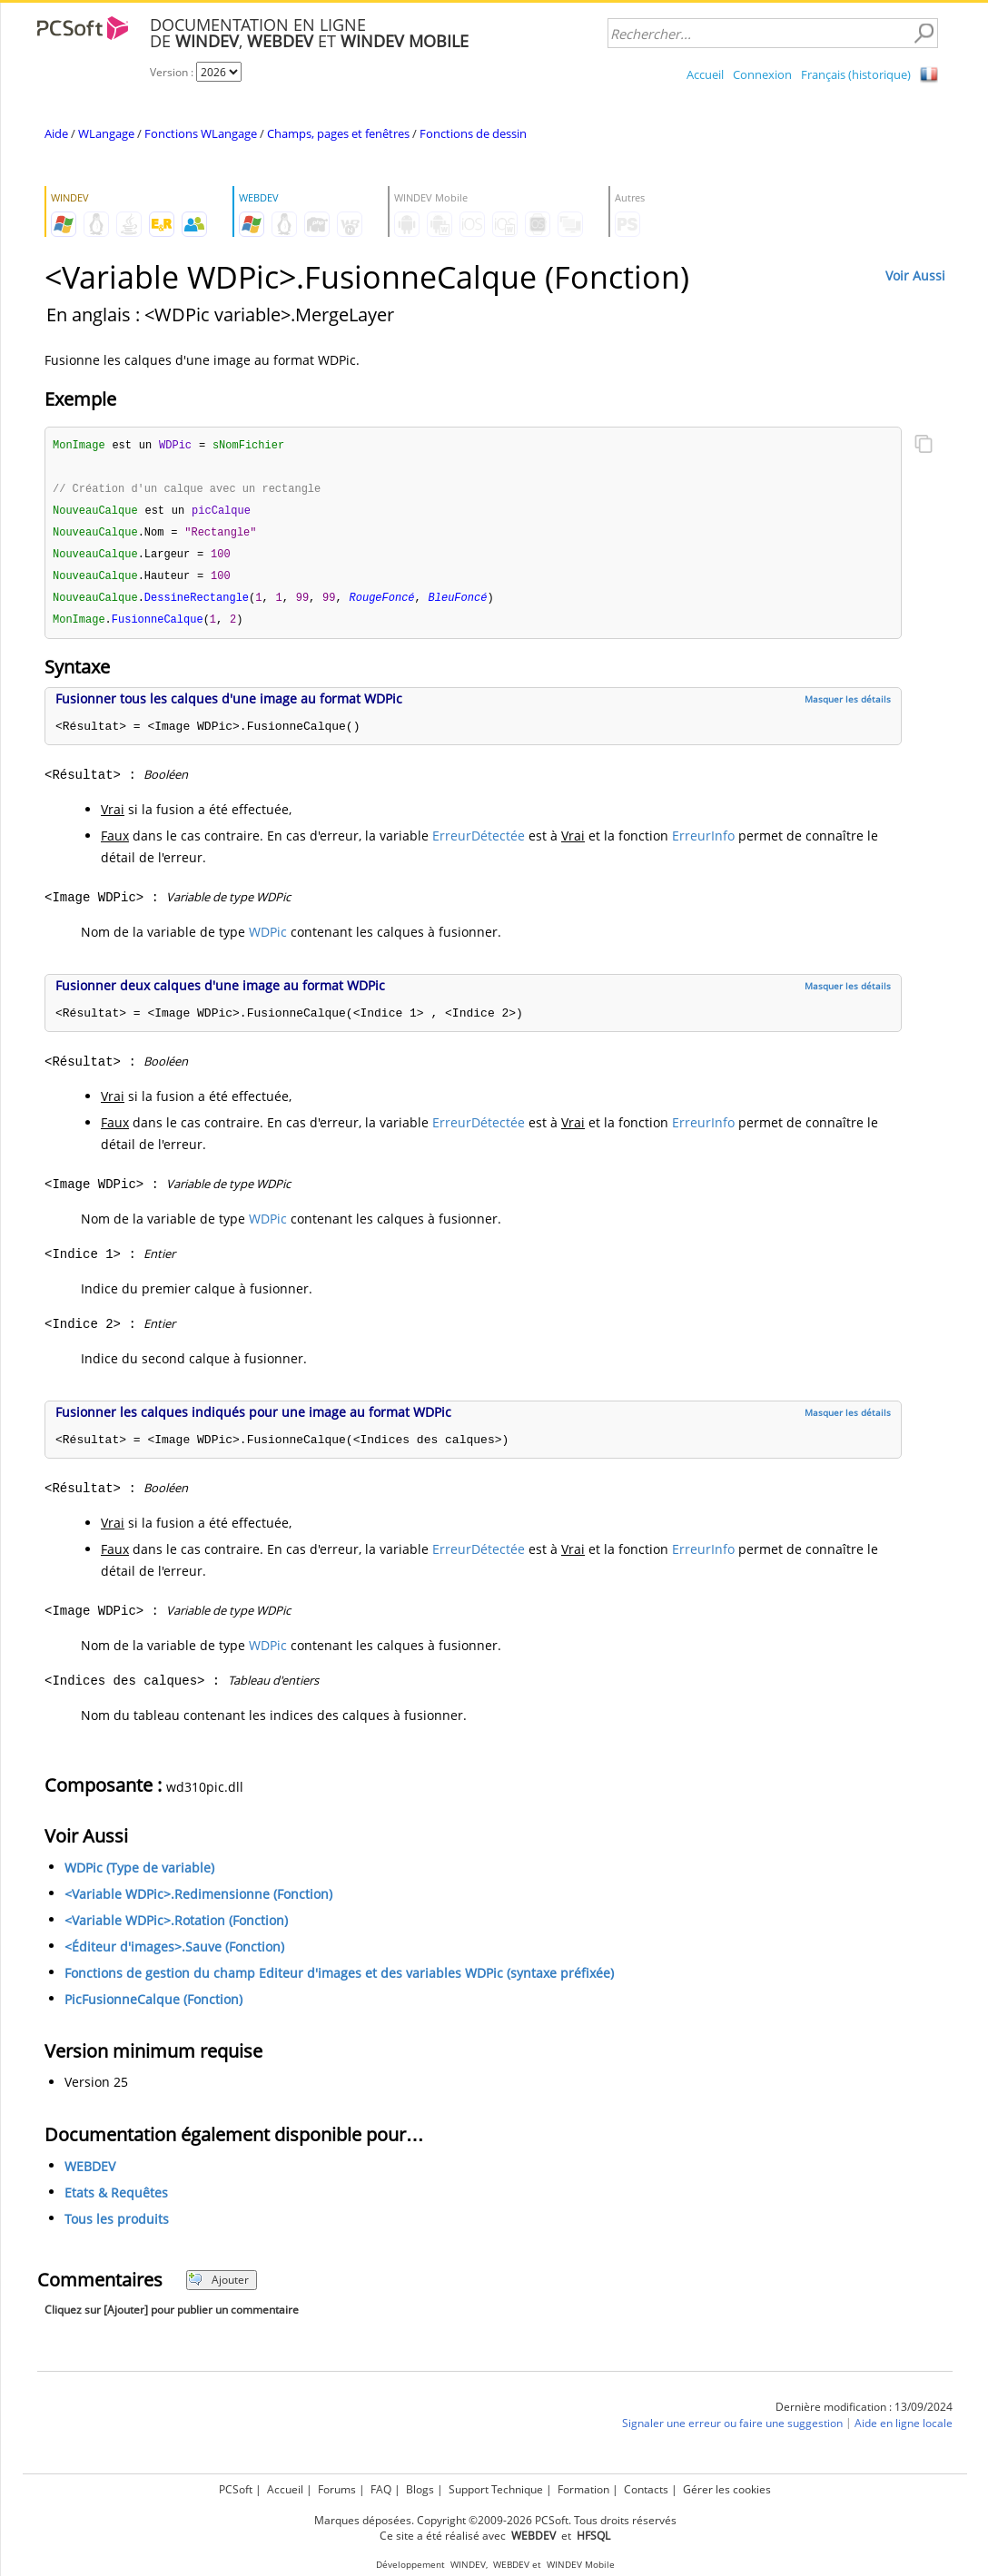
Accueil (705, 74)
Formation (583, 2489)
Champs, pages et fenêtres (338, 133)
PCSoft (235, 2489)
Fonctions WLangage (200, 133)
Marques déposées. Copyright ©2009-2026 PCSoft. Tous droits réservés (495, 2520)
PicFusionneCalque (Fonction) (153, 2006)
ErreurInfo (703, 842)
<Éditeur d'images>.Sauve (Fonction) (174, 1953)
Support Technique (496, 2489)
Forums (337, 2489)
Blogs (420, 2489)
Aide (56, 133)
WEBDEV (89, 2173)
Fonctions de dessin (473, 133)
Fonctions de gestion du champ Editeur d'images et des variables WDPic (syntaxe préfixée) (339, 1980)
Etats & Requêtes (116, 2199)
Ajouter (218, 2287)
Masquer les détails (848, 706)
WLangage (106, 133)
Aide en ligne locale (904, 2430)
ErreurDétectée (478, 842)
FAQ (380, 2489)
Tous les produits (116, 2226)
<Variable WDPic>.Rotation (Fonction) (176, 1927)
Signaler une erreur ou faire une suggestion (732, 2430)
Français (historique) (856, 74)
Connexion (762, 74)
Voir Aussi (915, 275)
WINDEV (468, 2565)
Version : (173, 72)
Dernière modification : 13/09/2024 (864, 2414)
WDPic (268, 939)
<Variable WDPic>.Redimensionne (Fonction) (198, 1901)
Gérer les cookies (727, 2489)
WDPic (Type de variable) (139, 1874)
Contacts (646, 2489)
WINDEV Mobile (581, 2565)
